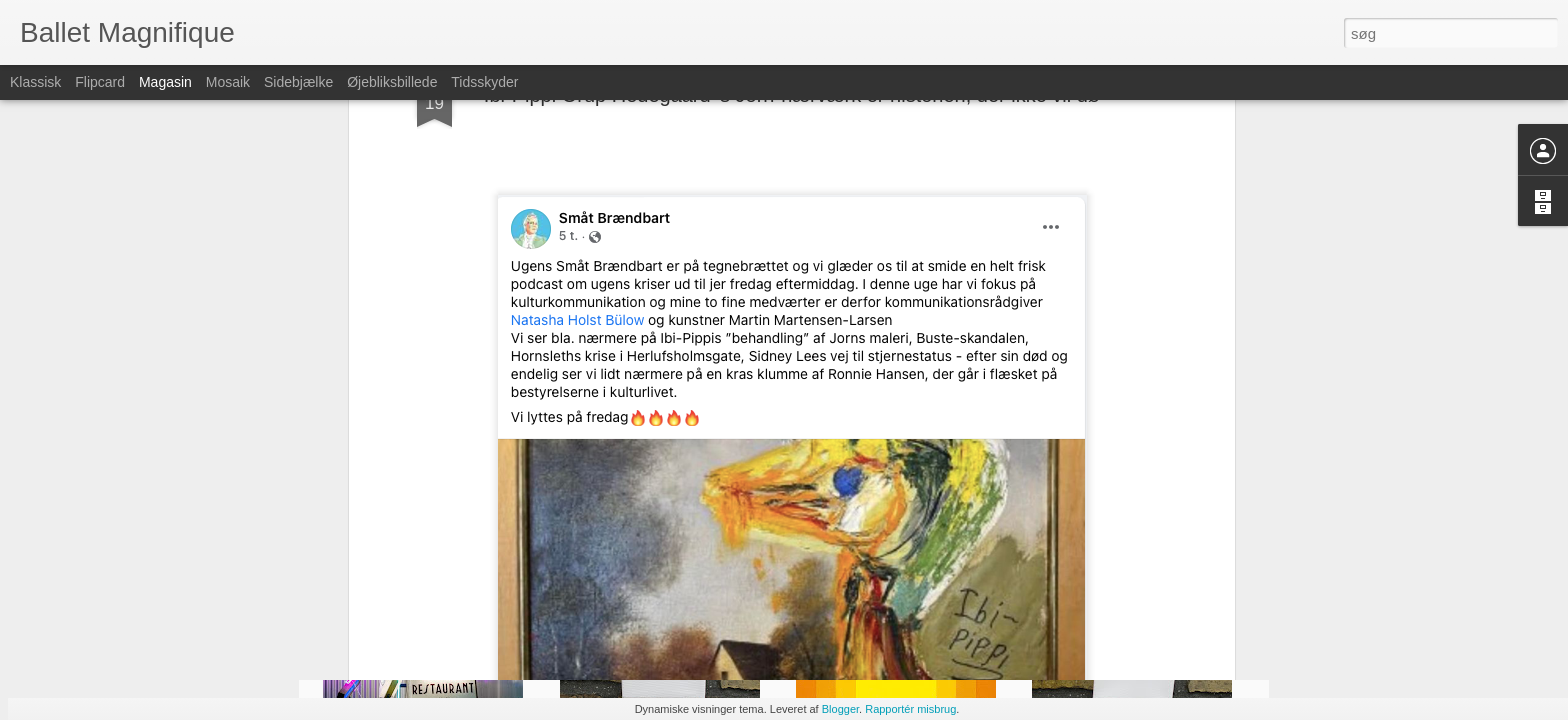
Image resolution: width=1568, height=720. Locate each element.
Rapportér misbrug (910, 709)
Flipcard (100, 82)
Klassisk (35, 82)
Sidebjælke (298, 82)
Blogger (840, 709)
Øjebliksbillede (392, 82)
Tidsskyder (484, 82)
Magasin (165, 82)
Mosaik (228, 82)
